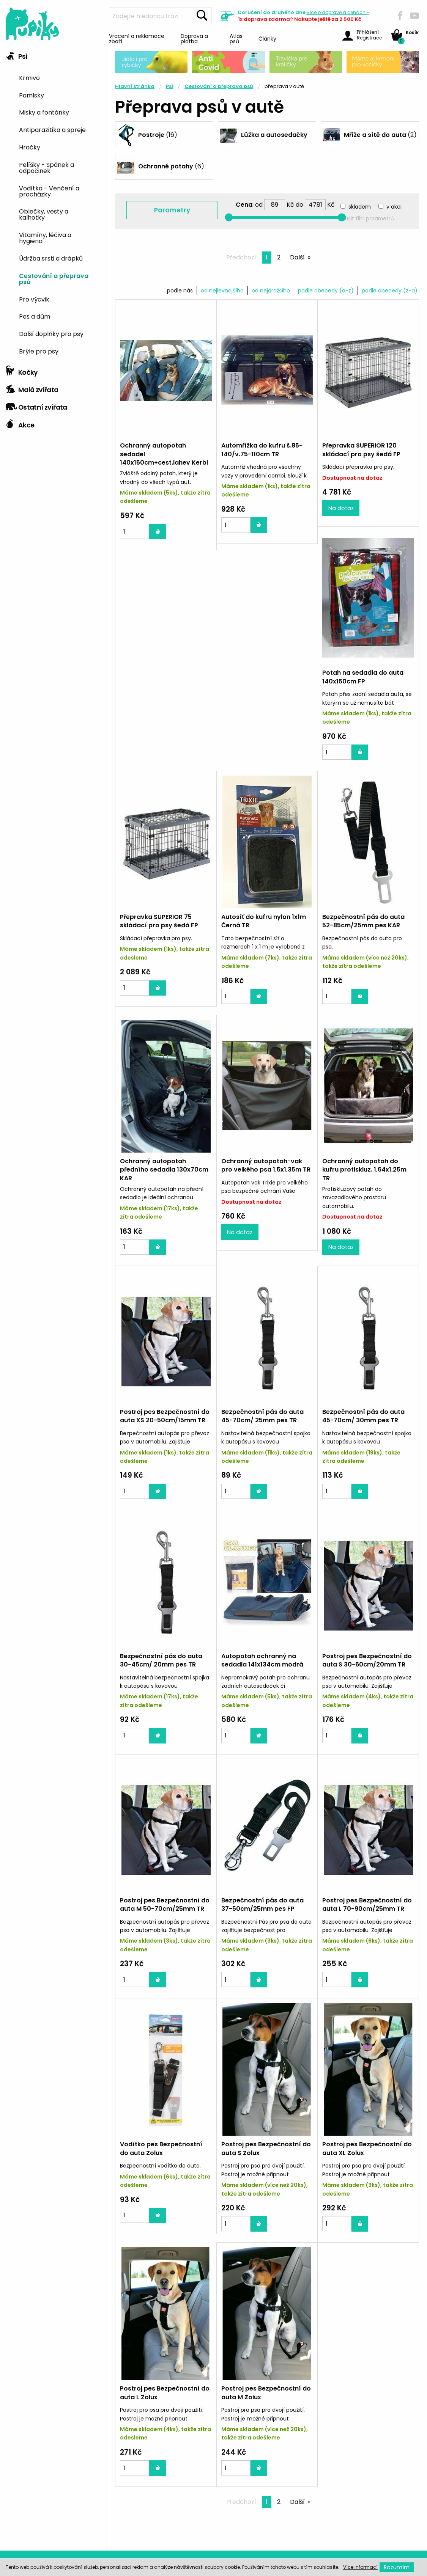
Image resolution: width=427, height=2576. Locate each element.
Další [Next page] (297, 257)
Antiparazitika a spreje (52, 129)
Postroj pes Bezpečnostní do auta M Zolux (367, 2160)
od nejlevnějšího (222, 290)
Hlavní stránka (134, 86)
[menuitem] (60, 77)
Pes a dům (34, 316)
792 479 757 (359, 2508)
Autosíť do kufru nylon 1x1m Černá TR (364, 693)
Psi (16, 54)
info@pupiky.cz (362, 2537)
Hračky (29, 147)
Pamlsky (31, 95)
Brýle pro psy (38, 351)
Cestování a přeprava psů (53, 278)
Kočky (22, 370)
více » (338, 12)
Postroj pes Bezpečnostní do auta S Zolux (367, 1915)
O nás (10, 2490)
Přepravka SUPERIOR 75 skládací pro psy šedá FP (260, 693)
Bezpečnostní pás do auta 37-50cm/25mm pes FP (363, 1671)
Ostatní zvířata (36, 405)
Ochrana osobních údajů (39, 2527)
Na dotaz (341, 525)
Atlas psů (236, 38)
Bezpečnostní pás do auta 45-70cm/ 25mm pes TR (363, 1182)
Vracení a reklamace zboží (136, 38)
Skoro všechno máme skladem (112, 2340)
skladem (359, 206)
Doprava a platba (194, 38)
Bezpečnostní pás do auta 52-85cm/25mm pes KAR (161, 938)
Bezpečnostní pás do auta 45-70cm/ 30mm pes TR (161, 1427)
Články (267, 38)
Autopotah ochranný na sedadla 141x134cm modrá (363, 1427)
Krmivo (29, 77)
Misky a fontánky (44, 112)
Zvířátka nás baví (210, 2340)
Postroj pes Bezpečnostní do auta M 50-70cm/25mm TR (266, 1671)
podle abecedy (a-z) (326, 290)
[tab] (53, 204)
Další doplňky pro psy (51, 333)
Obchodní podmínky (33, 2539)
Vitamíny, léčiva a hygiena (45, 237)
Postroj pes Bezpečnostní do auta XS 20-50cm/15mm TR (266, 1182)
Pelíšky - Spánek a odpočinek (46, 167)
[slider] (229, 217)
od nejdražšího (271, 290)
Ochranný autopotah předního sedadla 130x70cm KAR (265, 943)
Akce (20, 423)
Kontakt (14, 2478)
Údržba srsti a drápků (51, 258)
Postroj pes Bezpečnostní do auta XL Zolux (165, 2160)
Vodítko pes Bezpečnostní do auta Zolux (262, 1915)
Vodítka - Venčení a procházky (49, 191)
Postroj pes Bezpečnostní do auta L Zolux (266, 2160)
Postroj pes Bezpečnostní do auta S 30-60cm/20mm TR (165, 1671)
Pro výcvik (34, 299)
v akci (394, 206)
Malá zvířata (32, 388)
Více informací (360, 2567)
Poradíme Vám (320, 2340)
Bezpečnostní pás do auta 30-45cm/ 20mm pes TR (262, 1427)
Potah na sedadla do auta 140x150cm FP (160, 693)
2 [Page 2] (280, 258)
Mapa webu (19, 2503)
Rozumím (397, 2567)
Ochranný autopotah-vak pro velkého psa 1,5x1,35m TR (366, 938)
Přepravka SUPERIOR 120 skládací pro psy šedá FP (361, 449)
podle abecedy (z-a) (390, 290)
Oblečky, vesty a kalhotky (43, 214)
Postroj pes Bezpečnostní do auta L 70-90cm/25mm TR (165, 1915)
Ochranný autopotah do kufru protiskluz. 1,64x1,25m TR (162, 1187)
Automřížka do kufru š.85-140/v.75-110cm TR (262, 449)
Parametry (172, 210)
